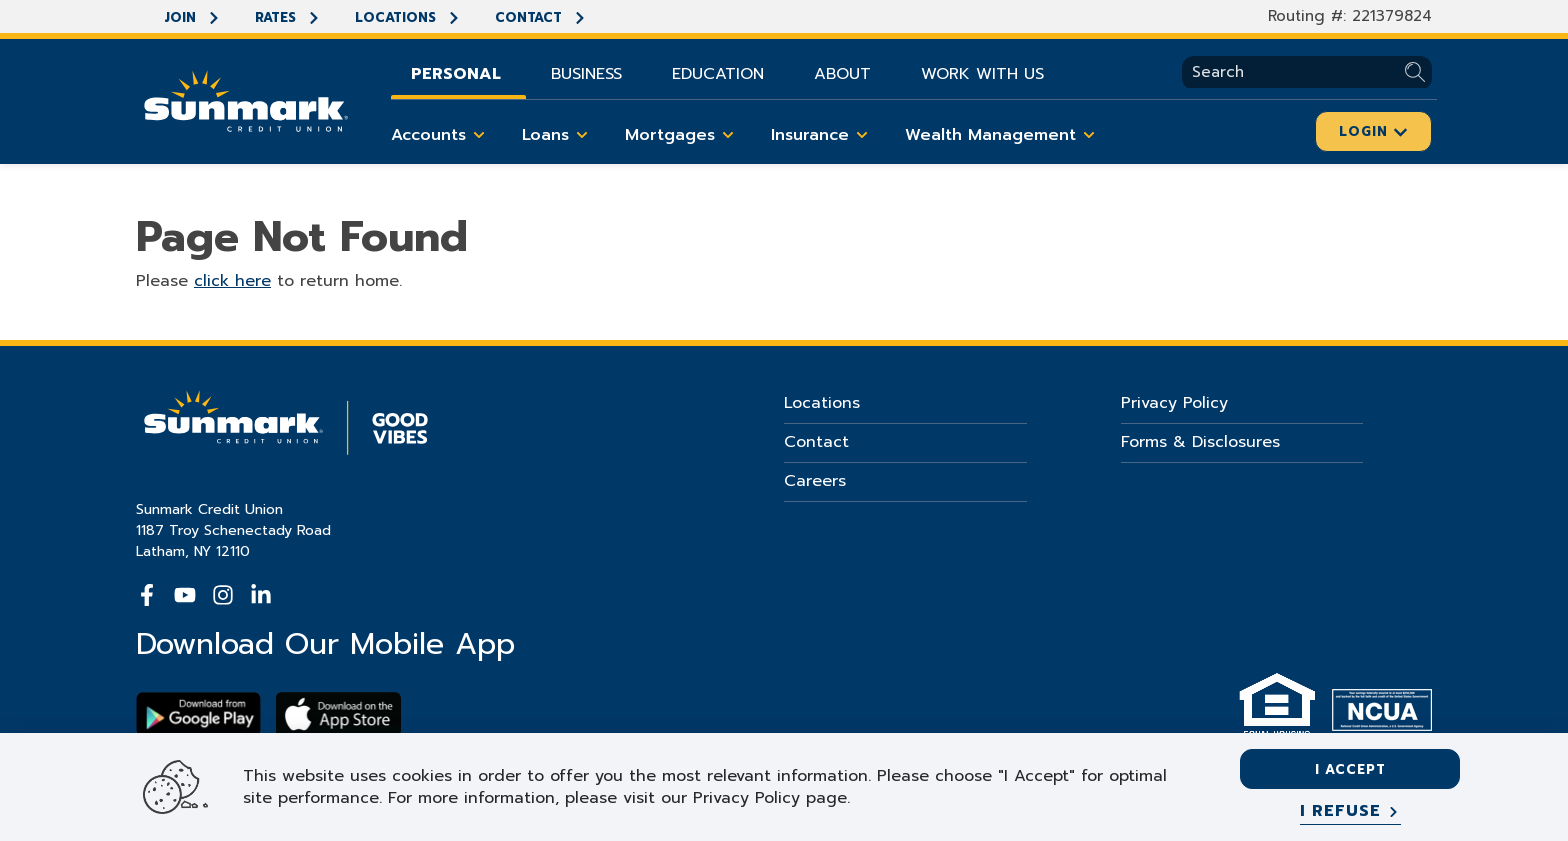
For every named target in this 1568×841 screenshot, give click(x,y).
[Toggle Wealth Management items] (1089, 135)
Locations (408, 17)
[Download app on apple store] (338, 714)
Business (586, 74)
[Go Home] (246, 99)
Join (192, 17)
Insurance (823, 135)
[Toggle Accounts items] (479, 135)
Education (718, 74)
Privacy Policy (1174, 403)
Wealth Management (1003, 135)
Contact (541, 17)
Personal (456, 74)
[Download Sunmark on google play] (198, 714)
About (842, 74)
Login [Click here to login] (1373, 131)
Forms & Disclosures (1200, 442)
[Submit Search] (1418, 72)
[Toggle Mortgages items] (728, 135)
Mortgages (683, 135)
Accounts (441, 135)
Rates (288, 17)
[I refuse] (1350, 812)
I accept (1350, 769)
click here (232, 281)
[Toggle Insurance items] (862, 135)
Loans (558, 135)
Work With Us (982, 74)
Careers (815, 481)
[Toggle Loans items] (582, 135)
